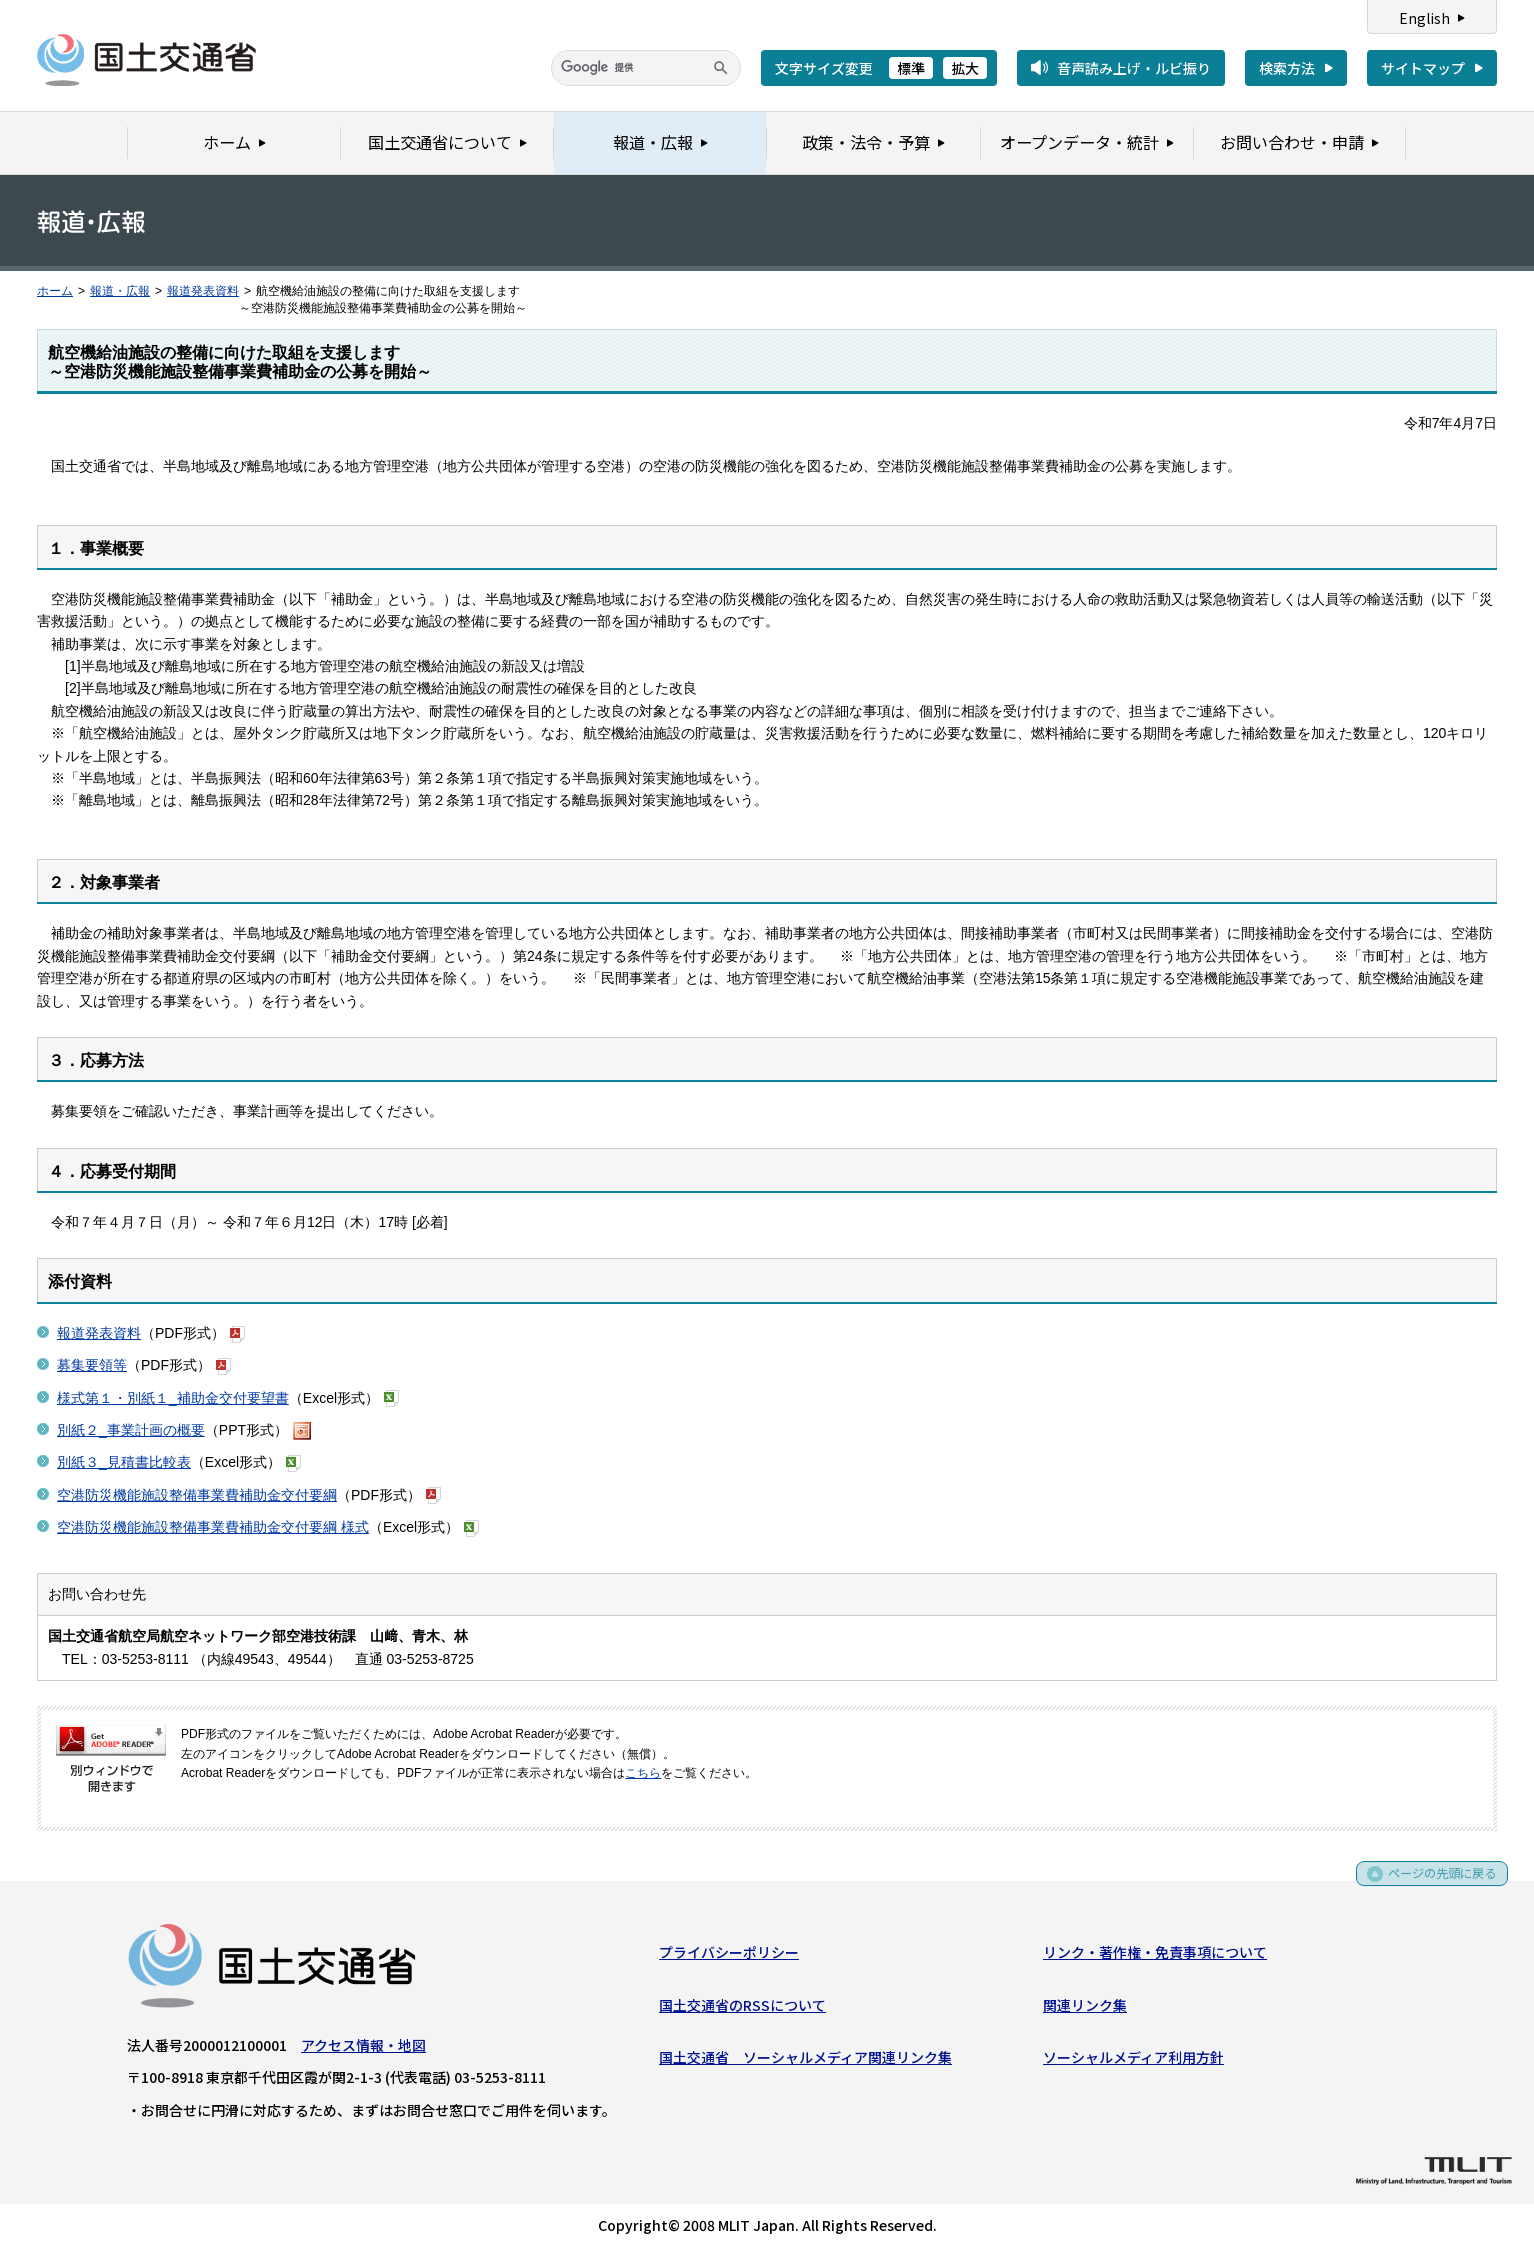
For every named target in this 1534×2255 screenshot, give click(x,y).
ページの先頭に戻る (1435, 1884)
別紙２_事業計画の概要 (131, 1430)
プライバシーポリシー (729, 1956)
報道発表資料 (203, 291)
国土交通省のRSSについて (742, 2009)
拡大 (965, 68)
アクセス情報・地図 (363, 2049)
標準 (911, 68)
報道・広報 (120, 291)
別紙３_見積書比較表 (124, 1462)
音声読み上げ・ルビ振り (1134, 68)
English (1424, 18)
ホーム (55, 291)
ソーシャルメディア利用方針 (1133, 2061)
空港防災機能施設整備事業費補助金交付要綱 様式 (213, 1527)
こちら (643, 1773)
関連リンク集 (1085, 2009)
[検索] (646, 68)
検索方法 (1287, 68)
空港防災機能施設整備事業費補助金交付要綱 (197, 1495)
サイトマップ (1423, 68)
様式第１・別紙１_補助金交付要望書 (173, 1398)
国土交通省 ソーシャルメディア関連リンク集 (805, 2061)
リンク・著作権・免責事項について (1155, 1956)
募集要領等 (92, 1365)
